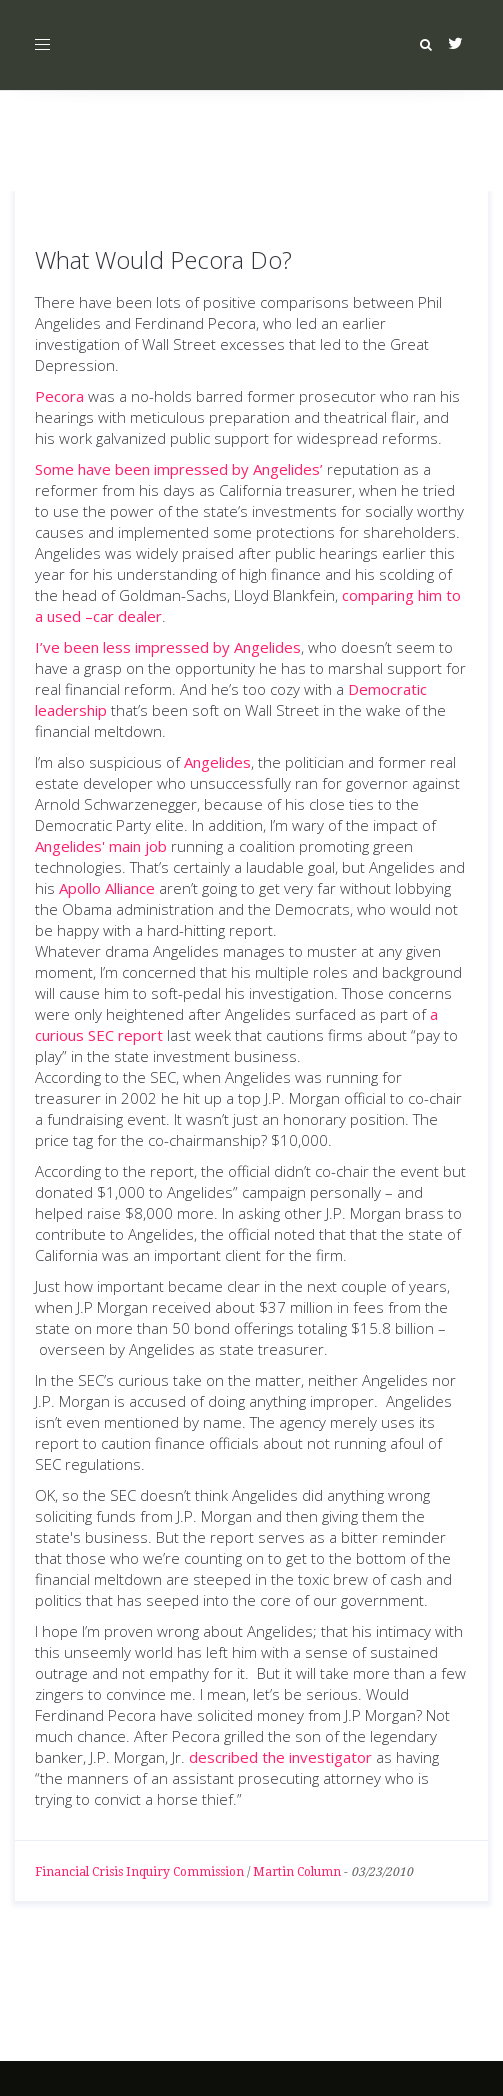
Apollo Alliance (107, 888)
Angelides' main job (101, 846)
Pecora (59, 396)
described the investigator (280, 1757)
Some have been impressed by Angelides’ (179, 469)
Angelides (217, 762)
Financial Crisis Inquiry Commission (139, 1872)
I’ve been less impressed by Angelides (168, 647)
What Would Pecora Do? (163, 259)
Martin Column (297, 1872)
